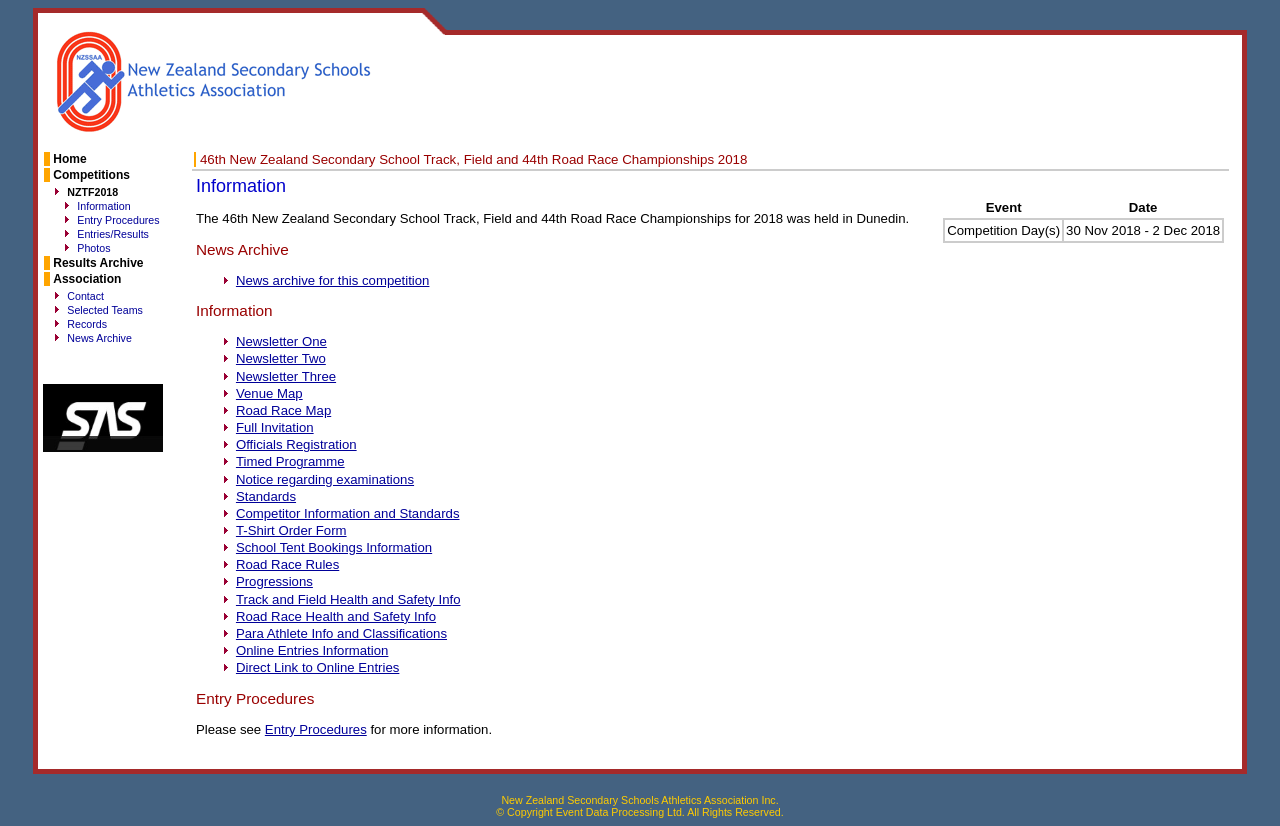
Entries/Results (113, 234)
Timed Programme (290, 461)
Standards (266, 496)
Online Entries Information (312, 650)
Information (103, 206)
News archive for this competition (333, 280)
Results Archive (98, 263)
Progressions (274, 581)
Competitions (91, 175)
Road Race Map (283, 410)
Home (69, 159)
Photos (93, 248)
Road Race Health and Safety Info (336, 616)
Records (87, 324)
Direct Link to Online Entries (317, 667)
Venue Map (269, 393)
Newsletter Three (286, 376)
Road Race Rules (287, 564)
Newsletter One (281, 341)
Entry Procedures (118, 220)
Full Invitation (275, 427)
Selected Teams (105, 310)
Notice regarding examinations (325, 479)
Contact (85, 296)
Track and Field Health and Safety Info (348, 599)
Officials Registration (296, 444)
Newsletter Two (281, 358)
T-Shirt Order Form (291, 530)
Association (87, 279)
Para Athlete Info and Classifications (341, 633)
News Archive (99, 338)
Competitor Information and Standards (348, 513)
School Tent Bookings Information (334, 547)
